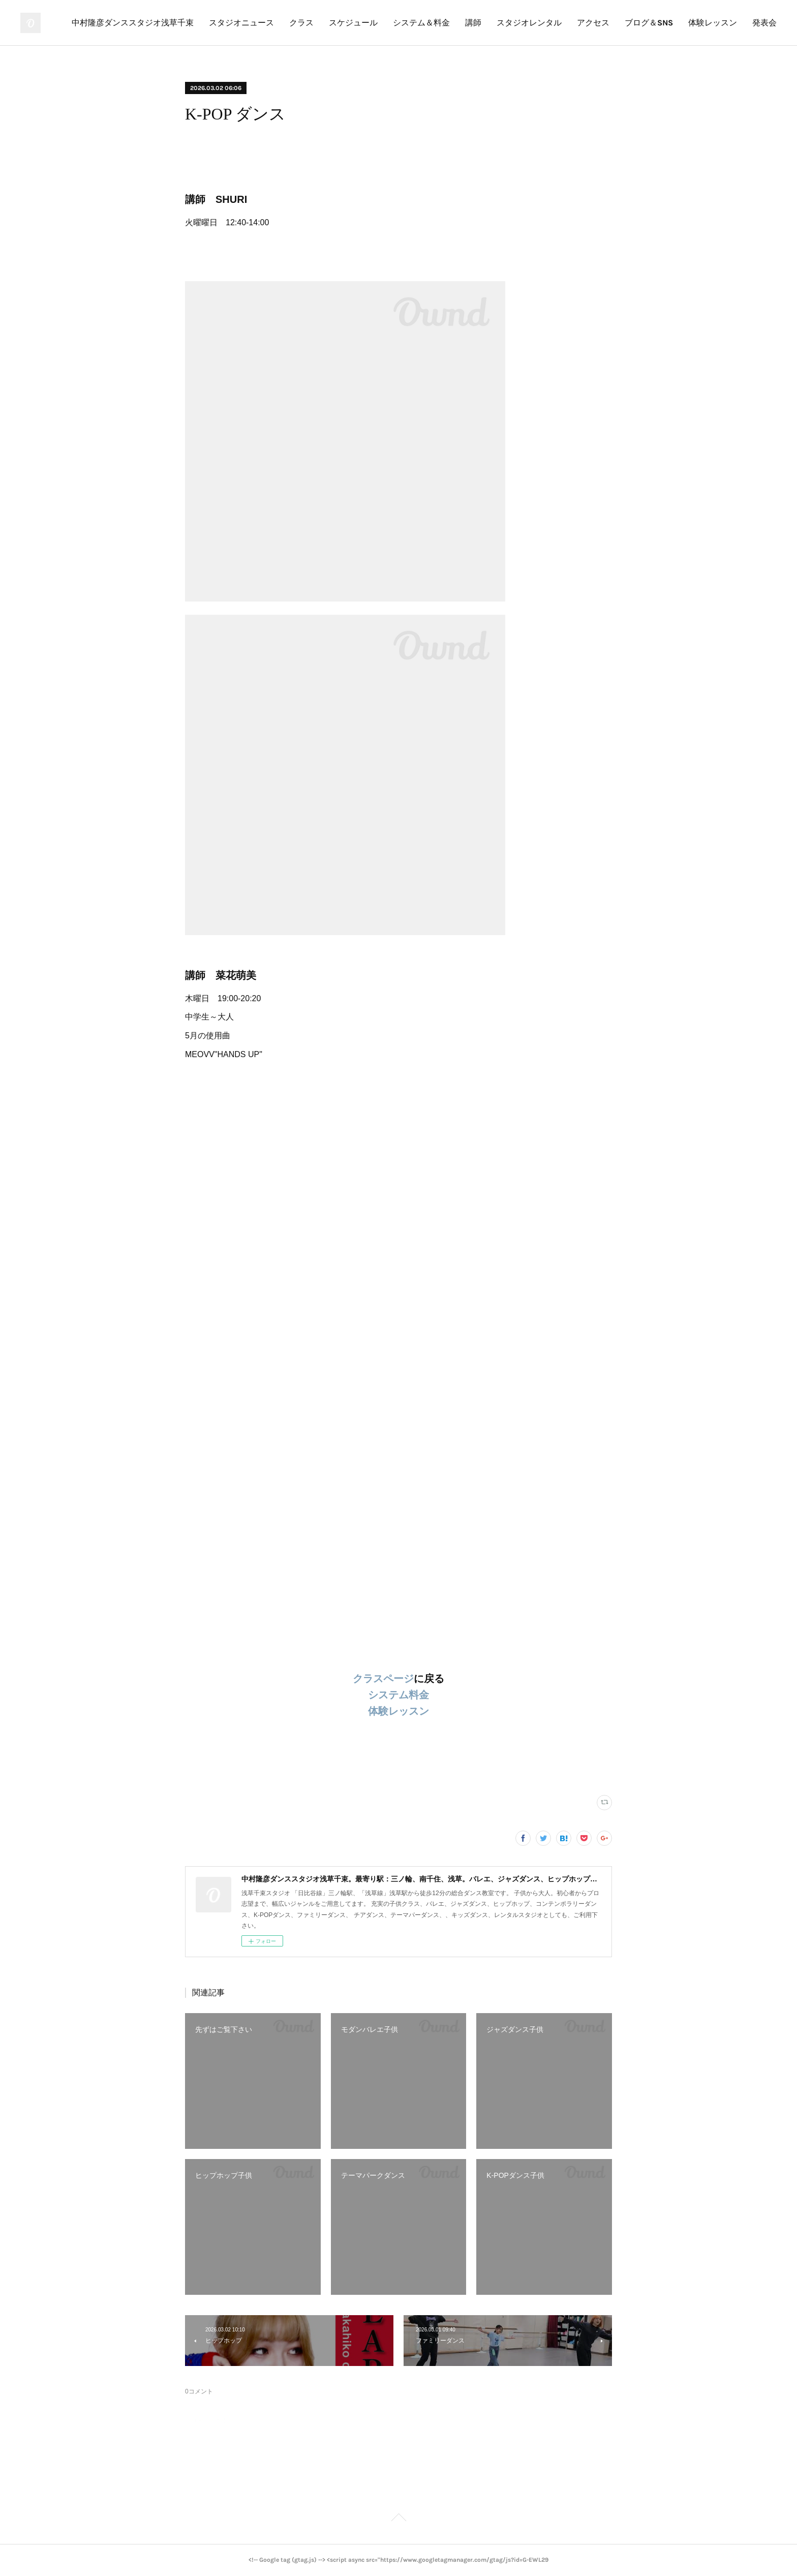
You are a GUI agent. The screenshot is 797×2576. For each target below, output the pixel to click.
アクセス (593, 22)
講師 (473, 22)
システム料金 (398, 1694)
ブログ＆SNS (649, 22)
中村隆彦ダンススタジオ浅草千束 (133, 22)
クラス (301, 22)
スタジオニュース (241, 22)
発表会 (764, 22)
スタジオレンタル (529, 22)
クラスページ (383, 1678)
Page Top (398, 2519)
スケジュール (353, 22)
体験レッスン (712, 22)
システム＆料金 (421, 22)
